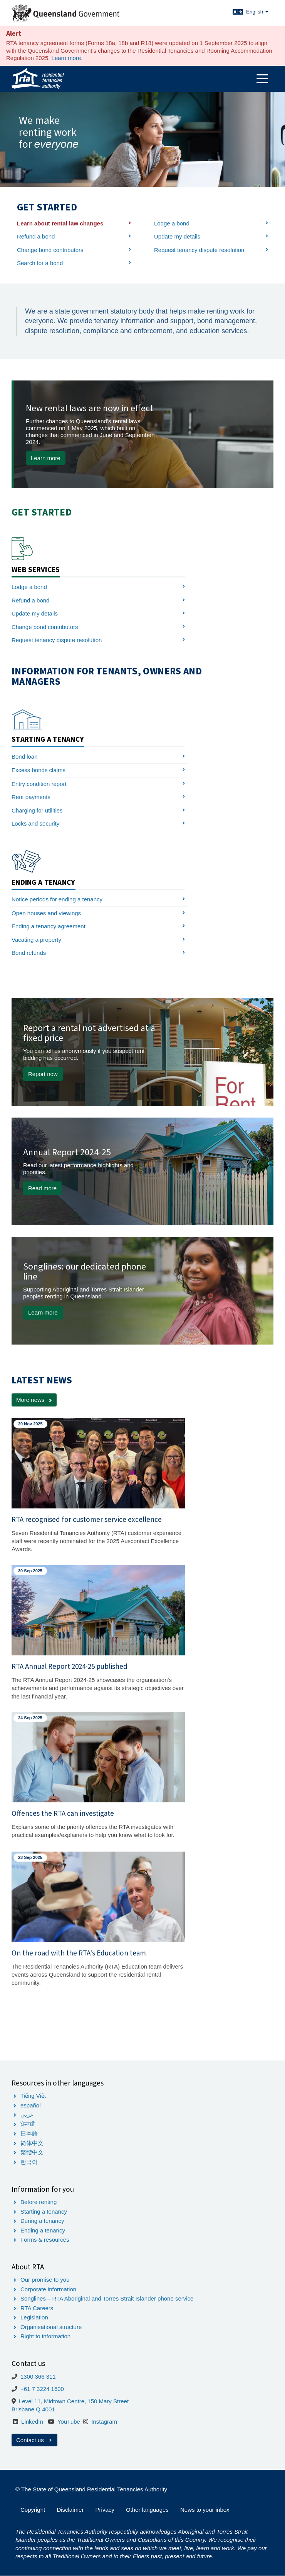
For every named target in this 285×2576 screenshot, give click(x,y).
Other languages (147, 2509)
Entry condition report (39, 784)
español (30, 2105)
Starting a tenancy (43, 2211)
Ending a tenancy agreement (49, 926)
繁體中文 (32, 2152)
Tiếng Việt (33, 2095)
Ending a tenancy (42, 2230)
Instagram (104, 2421)
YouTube (68, 2421)
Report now (43, 1074)
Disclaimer (70, 2509)
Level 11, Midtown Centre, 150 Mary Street (74, 2401)
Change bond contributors (50, 250)
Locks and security (35, 823)
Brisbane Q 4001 (33, 2409)
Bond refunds (29, 952)
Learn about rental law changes (60, 223)
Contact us (34, 2440)
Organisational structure (51, 2327)
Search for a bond (40, 263)
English (257, 12)
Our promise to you (45, 2279)
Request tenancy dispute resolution (199, 250)
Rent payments (31, 797)
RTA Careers (36, 2308)
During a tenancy (42, 2220)
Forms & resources (44, 2239)
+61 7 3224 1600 (42, 2389)
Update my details (177, 236)
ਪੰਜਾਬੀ (27, 2124)
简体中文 (32, 2143)
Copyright (32, 2509)
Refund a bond (36, 236)
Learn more (66, 58)
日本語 (29, 2133)
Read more (42, 1188)
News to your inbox (205, 2509)
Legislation (34, 2317)
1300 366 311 (38, 2376)
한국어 (29, 2162)
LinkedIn (32, 2421)
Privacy (105, 2509)
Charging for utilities (37, 810)
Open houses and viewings (46, 913)
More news (30, 1399)
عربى (27, 2114)
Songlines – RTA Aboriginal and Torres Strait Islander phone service (106, 2298)
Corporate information (48, 2289)
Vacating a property (36, 939)
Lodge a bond (171, 223)
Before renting (38, 2202)
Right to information (45, 2336)
